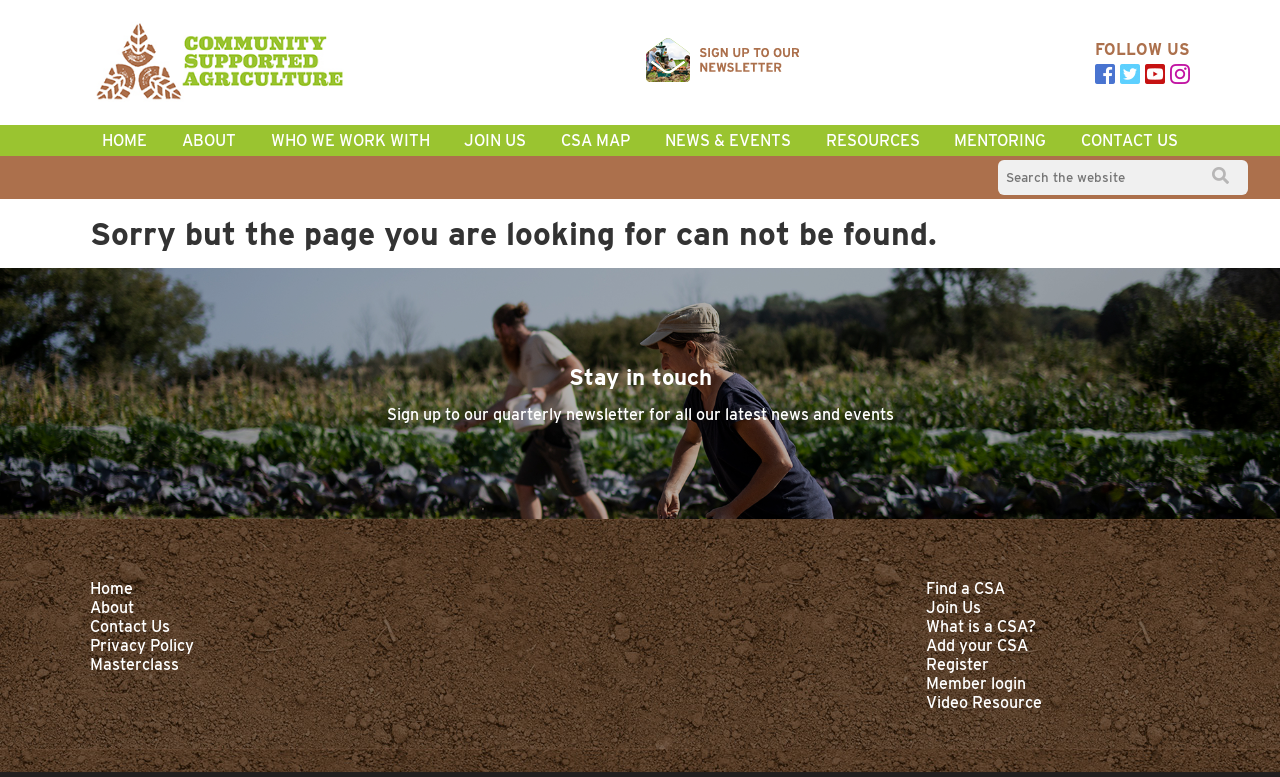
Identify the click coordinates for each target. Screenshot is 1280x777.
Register (957, 664)
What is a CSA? (981, 626)
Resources (873, 140)
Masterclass (134, 664)
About (209, 140)
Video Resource (984, 702)
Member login (976, 683)
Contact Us (1129, 140)
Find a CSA (965, 588)
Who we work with (350, 140)
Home (111, 588)
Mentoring (1000, 140)
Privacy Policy (142, 645)
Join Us (495, 140)
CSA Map (595, 140)
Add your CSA (977, 645)
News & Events (728, 140)
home (124, 140)
